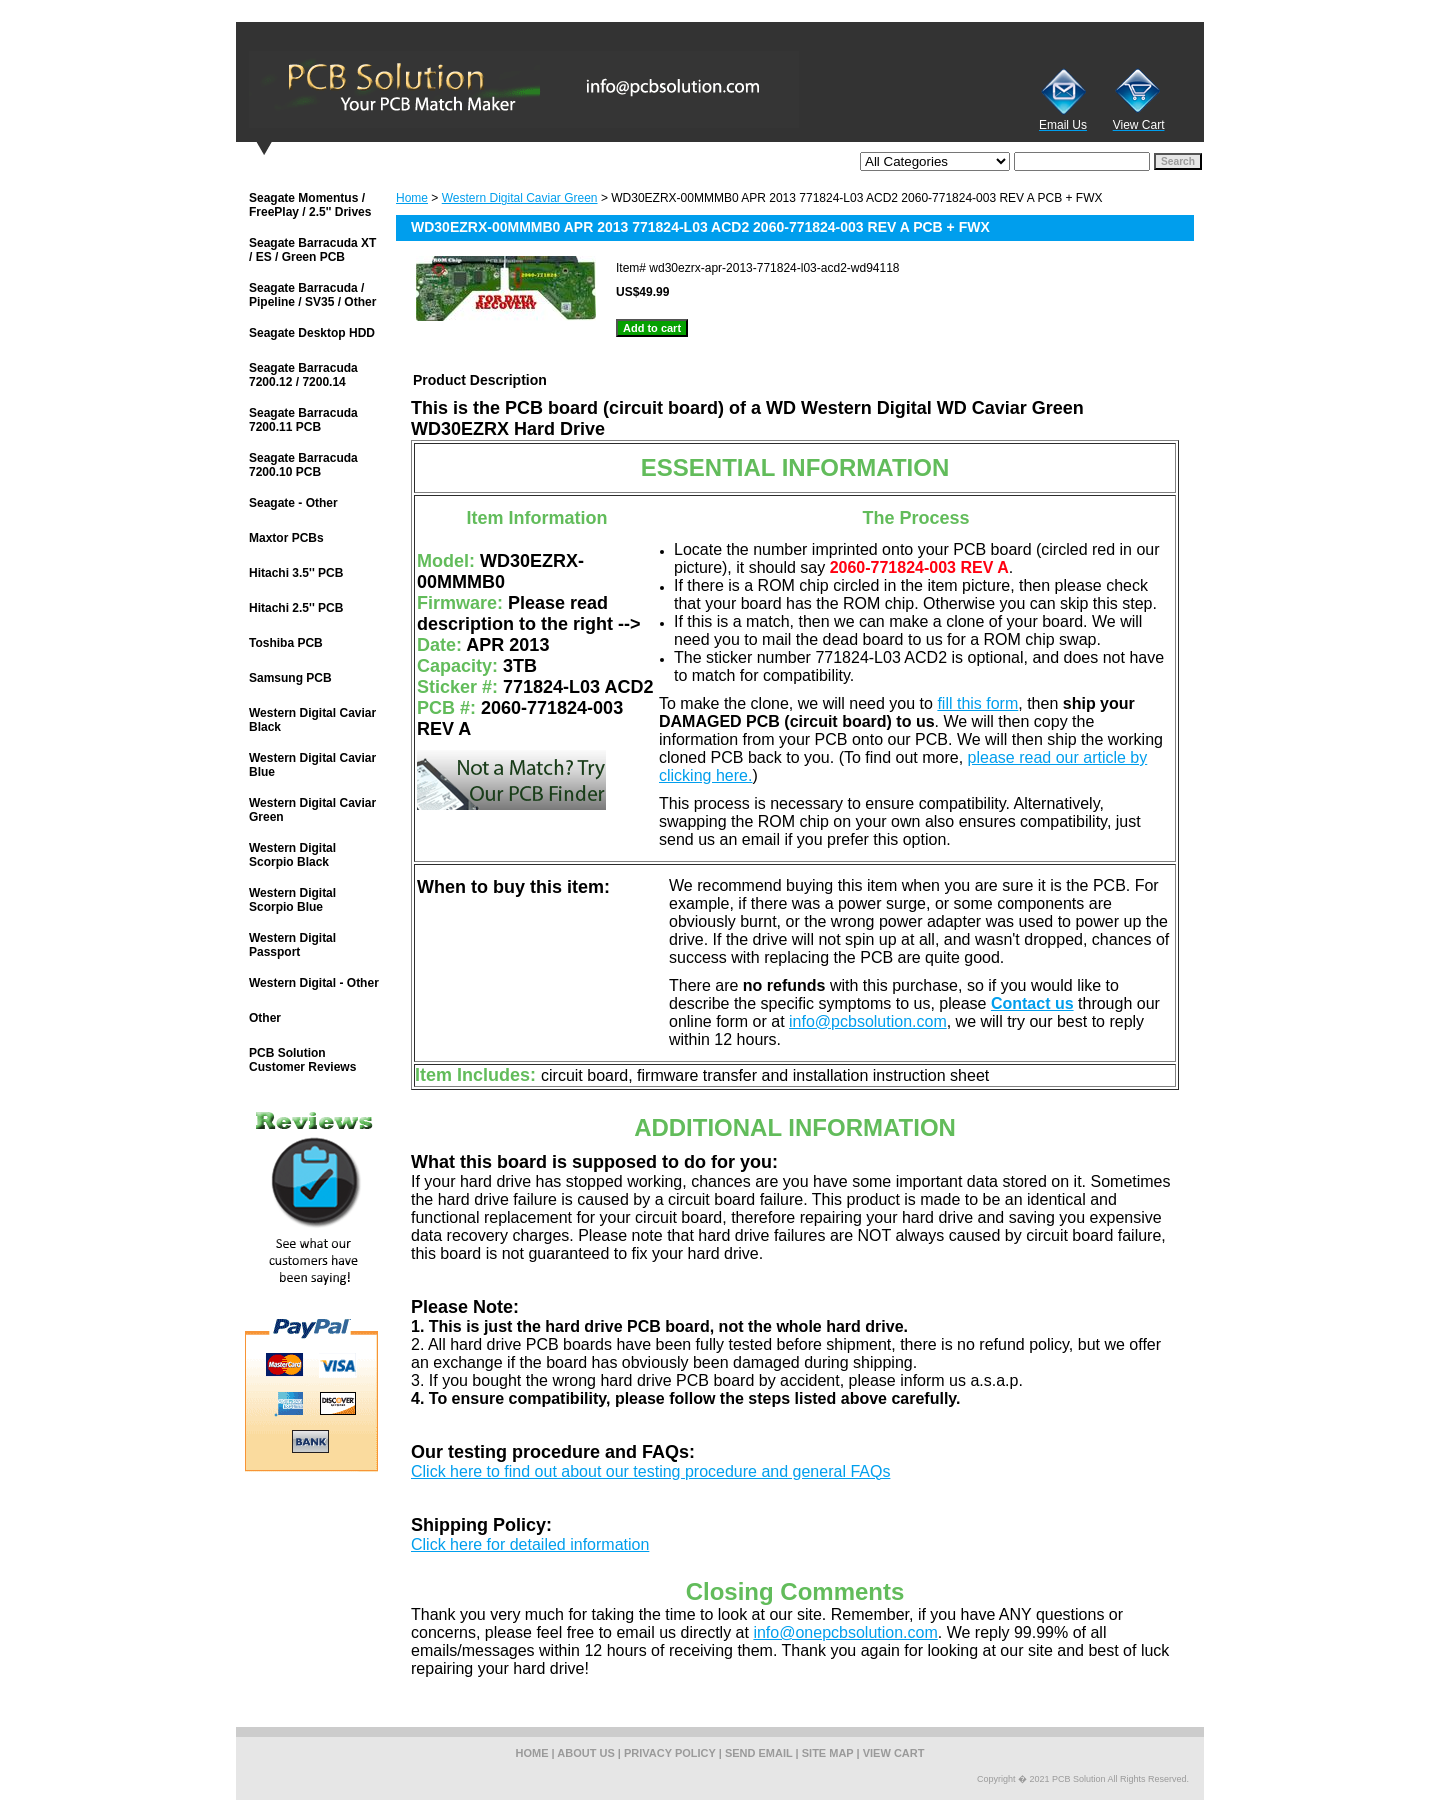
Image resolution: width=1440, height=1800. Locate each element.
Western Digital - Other (314, 983)
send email (759, 1753)
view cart (894, 1753)
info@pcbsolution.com (868, 1021)
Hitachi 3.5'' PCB (296, 573)
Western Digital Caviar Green (520, 198)
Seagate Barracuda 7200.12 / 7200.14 (303, 375)
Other (265, 1018)
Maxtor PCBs (286, 538)
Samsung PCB (290, 678)
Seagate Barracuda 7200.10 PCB (303, 465)
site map (828, 1753)
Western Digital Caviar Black (312, 720)
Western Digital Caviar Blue (312, 765)
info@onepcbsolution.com (845, 1632)
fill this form (977, 703)
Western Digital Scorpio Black (292, 855)
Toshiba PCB (286, 643)
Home (412, 198)
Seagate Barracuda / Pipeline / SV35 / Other (312, 295)
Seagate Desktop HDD (312, 333)
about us (585, 1753)
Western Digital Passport (292, 945)
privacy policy (670, 1753)
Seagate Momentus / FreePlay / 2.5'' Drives (310, 205)
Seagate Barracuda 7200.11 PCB (303, 420)
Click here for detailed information (530, 1544)
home (532, 1753)
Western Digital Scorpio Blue (292, 900)
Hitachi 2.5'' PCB (296, 608)
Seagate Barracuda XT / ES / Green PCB (312, 250)
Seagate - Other (293, 503)
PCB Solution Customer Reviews (302, 1060)
